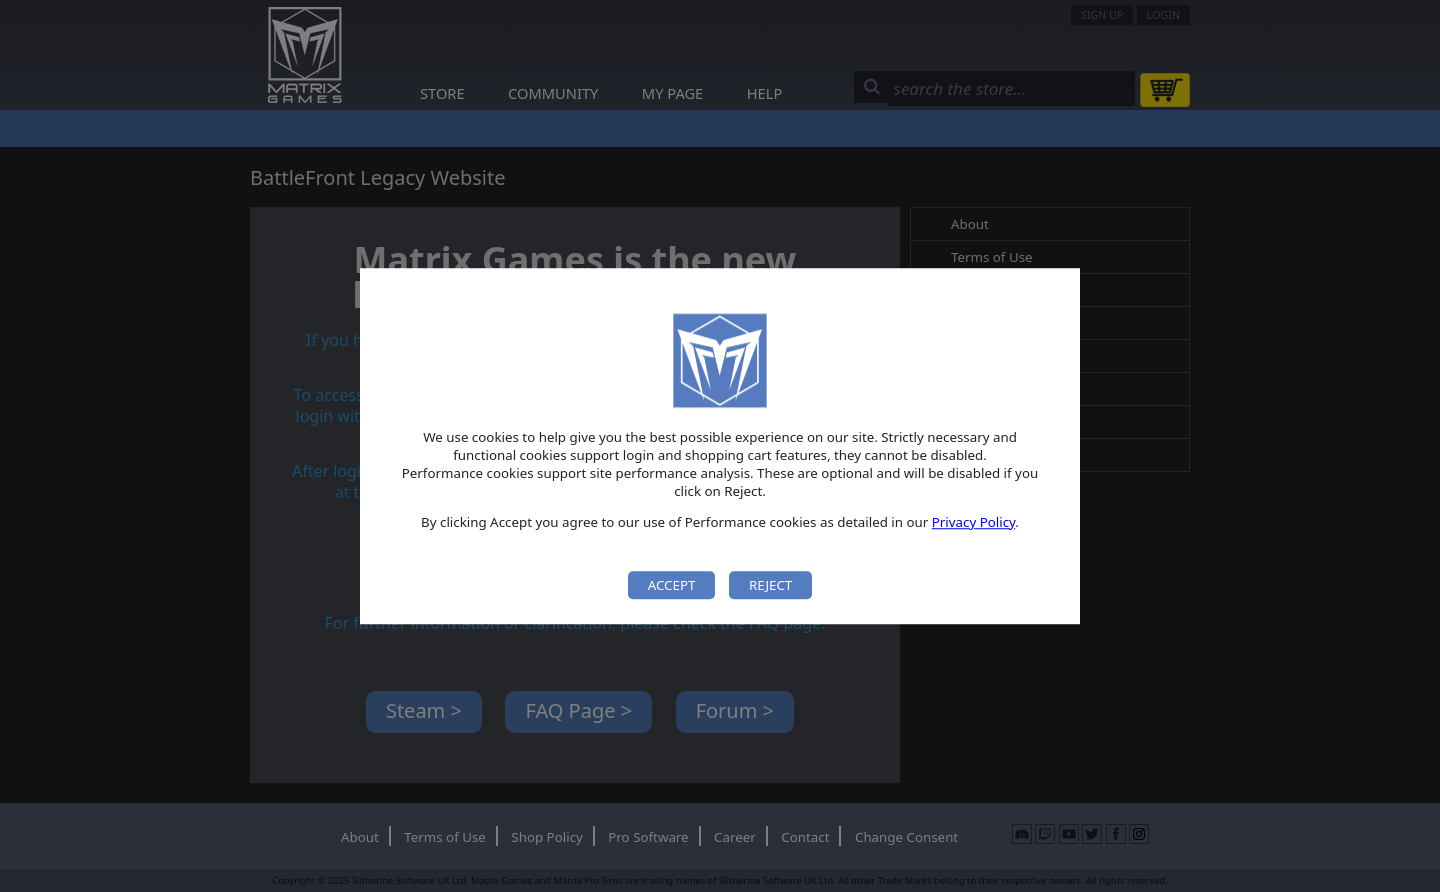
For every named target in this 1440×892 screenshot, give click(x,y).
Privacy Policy (974, 522)
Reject (770, 585)
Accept (672, 585)
